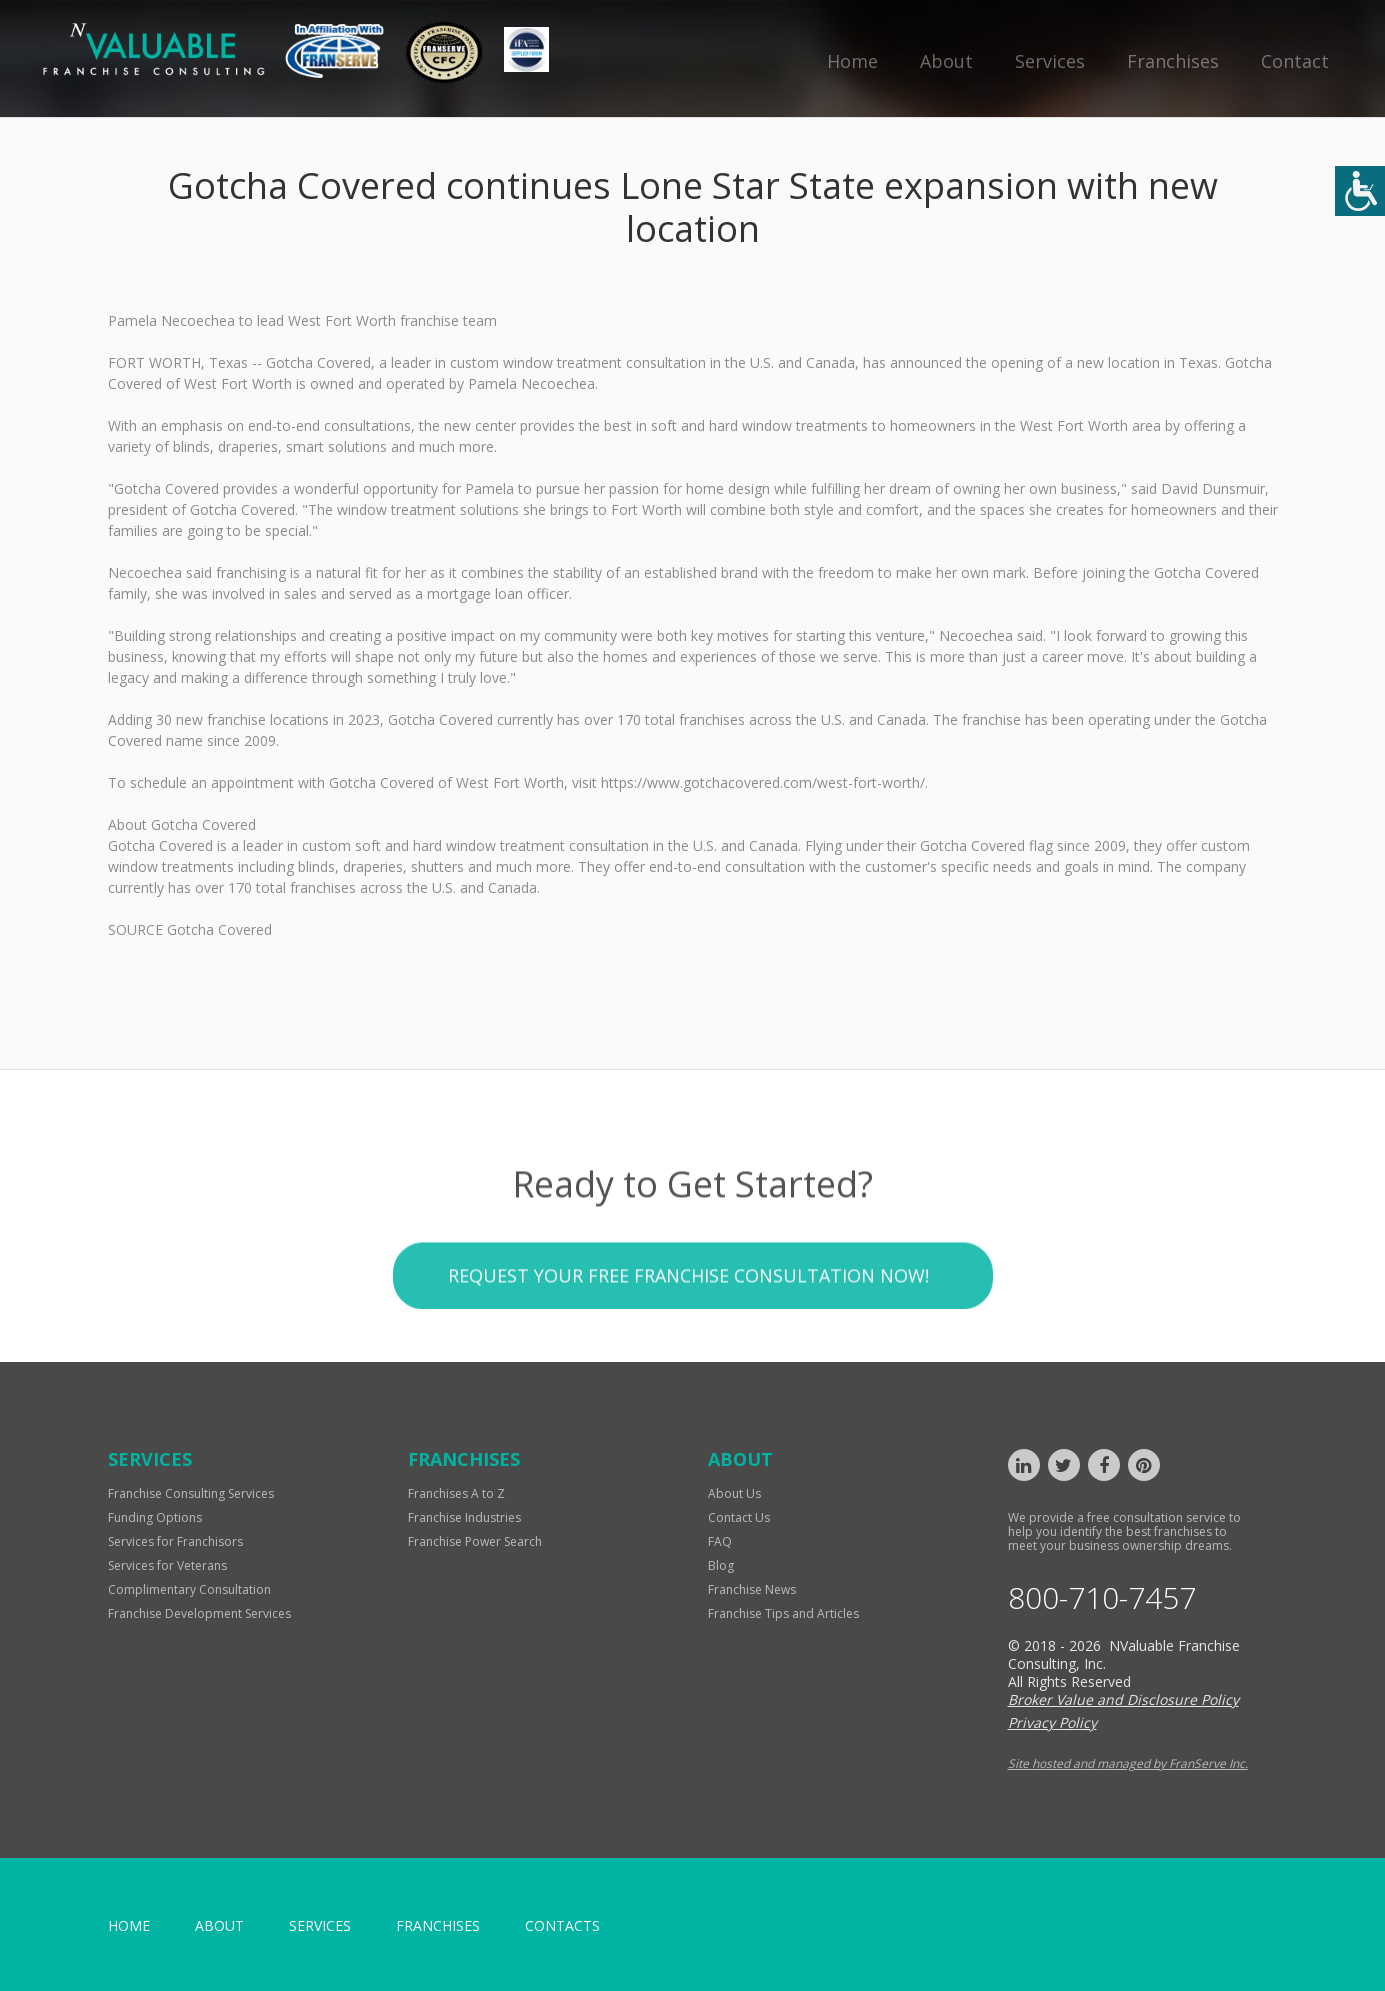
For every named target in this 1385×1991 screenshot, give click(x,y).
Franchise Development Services (199, 1613)
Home (852, 61)
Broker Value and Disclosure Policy (1123, 1699)
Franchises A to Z (456, 1493)
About (946, 61)
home (129, 1925)
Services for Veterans (167, 1565)
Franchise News (752, 1589)
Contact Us (739, 1517)
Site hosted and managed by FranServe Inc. (1128, 1763)
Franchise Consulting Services (191, 1493)
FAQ (720, 1541)
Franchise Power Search (475, 1541)
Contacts (562, 1925)
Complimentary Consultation (189, 1589)
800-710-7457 (1102, 1598)
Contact (1295, 61)
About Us (734, 1493)
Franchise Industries (464, 1517)
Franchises (1173, 61)
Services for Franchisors (175, 1541)
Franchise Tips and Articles (783, 1613)
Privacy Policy (1052, 1722)
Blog (721, 1565)
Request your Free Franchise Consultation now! (688, 1335)
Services (1050, 61)
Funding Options (155, 1517)
